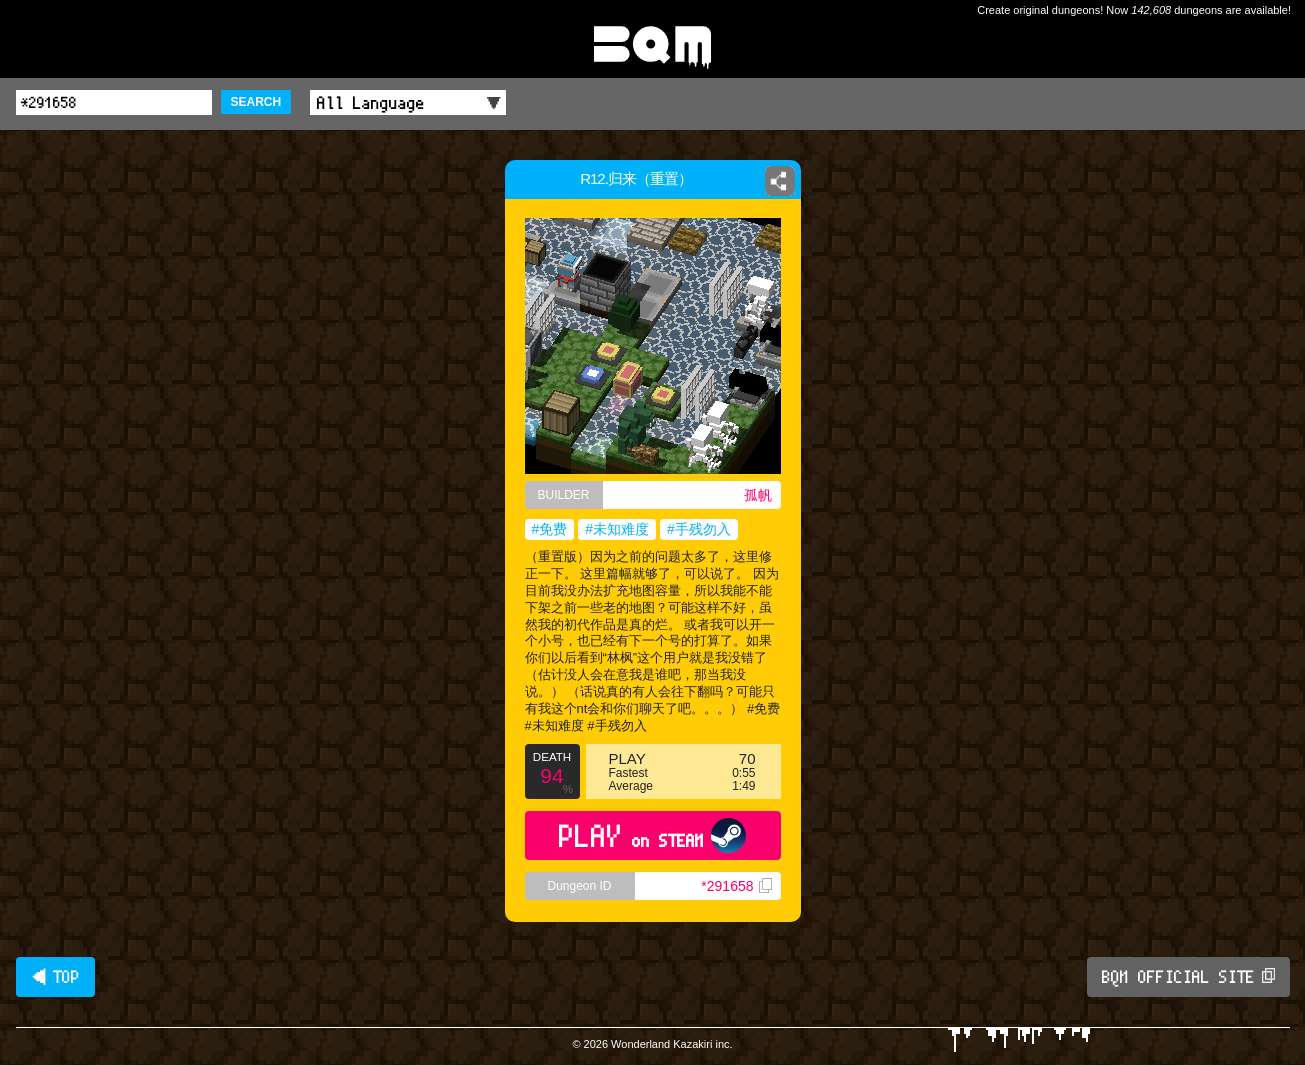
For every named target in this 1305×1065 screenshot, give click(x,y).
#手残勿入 (699, 529)
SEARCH (256, 102)
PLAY (652, 835)
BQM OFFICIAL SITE (1188, 977)
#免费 (550, 529)
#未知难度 (617, 529)
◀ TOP (55, 977)
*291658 (736, 886)
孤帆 (758, 495)
